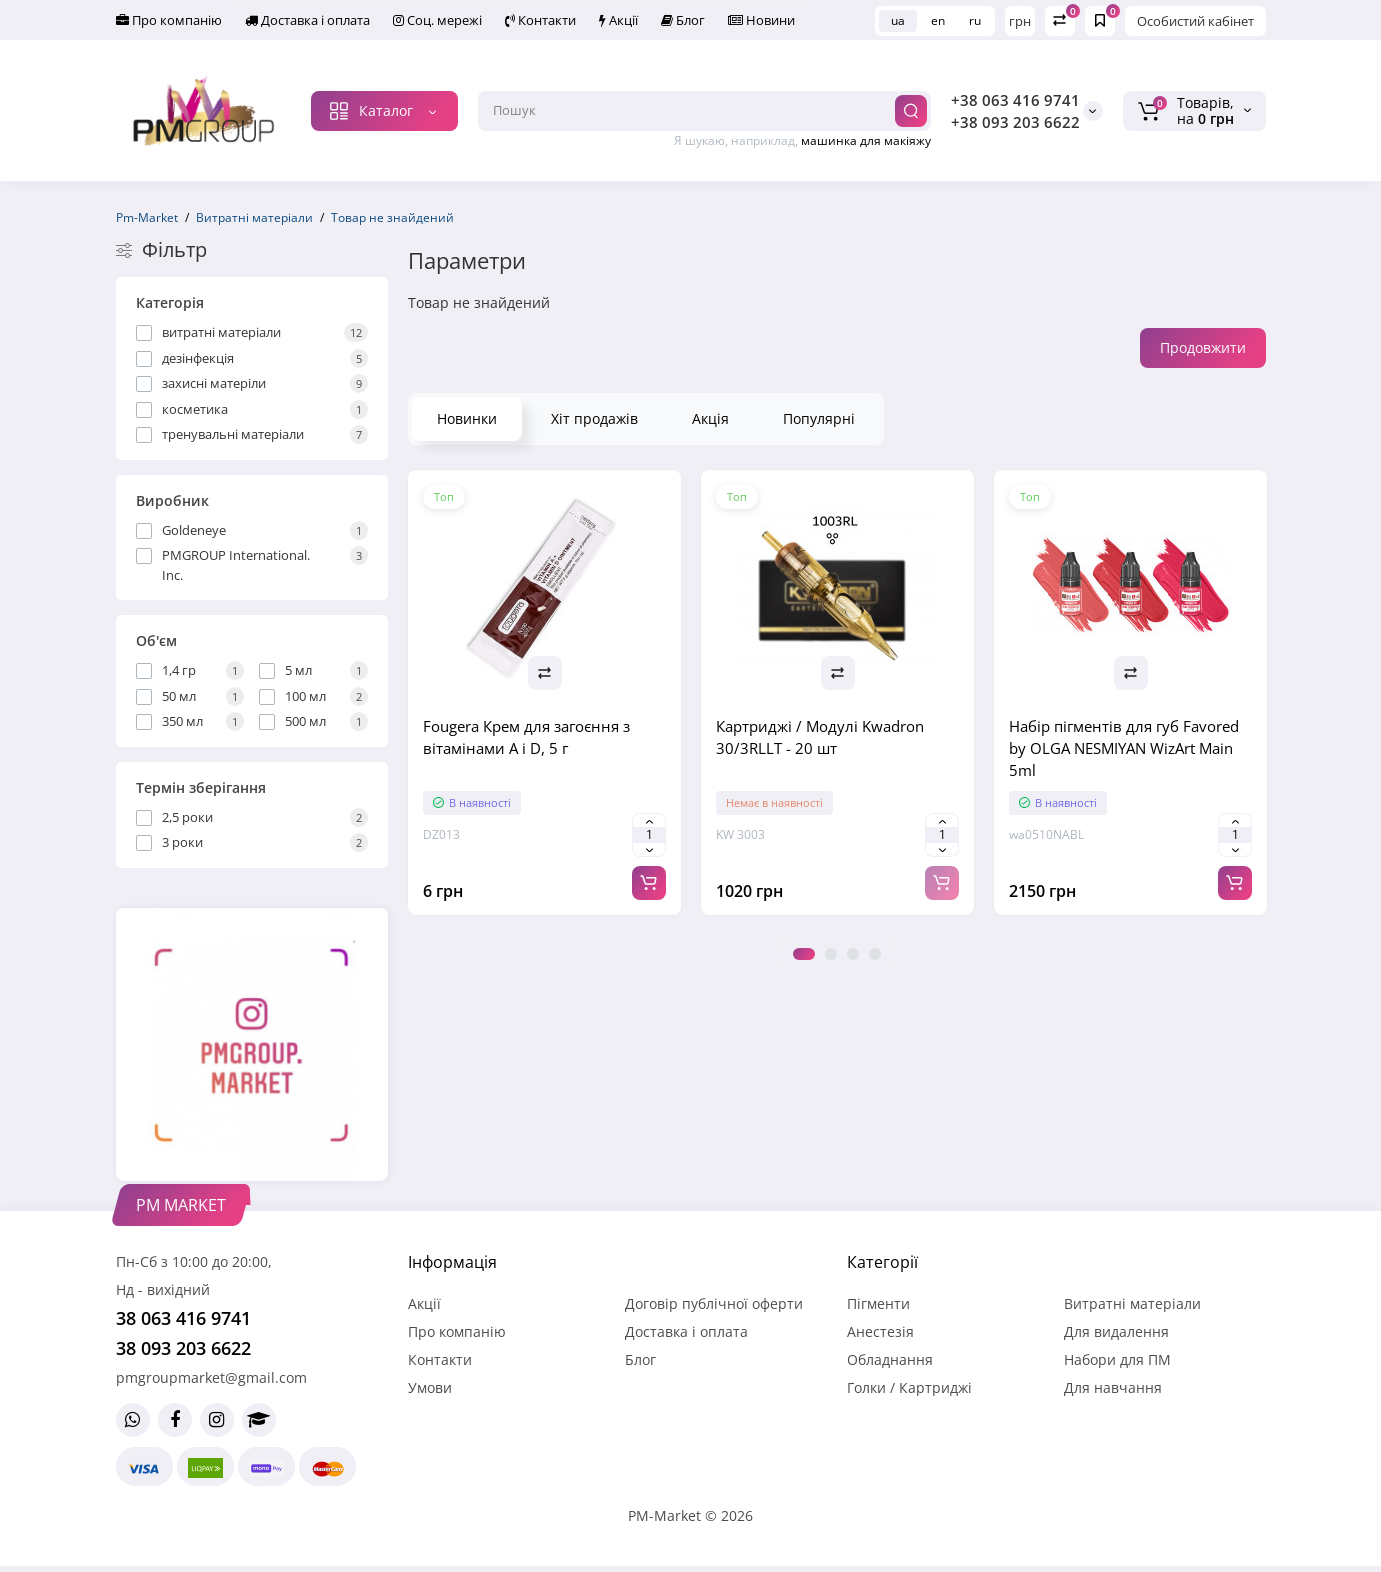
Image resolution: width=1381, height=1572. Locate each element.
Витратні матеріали (254, 217)
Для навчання (1113, 1387)
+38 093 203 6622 (1015, 122)
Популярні (819, 418)
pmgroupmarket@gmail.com (211, 1377)
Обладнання (890, 1359)
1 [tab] (804, 954)
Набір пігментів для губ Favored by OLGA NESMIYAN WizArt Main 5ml (1124, 748)
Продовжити (1203, 347)
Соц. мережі (437, 20)
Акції (618, 20)
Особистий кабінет (1195, 21)
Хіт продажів (594, 418)
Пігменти (878, 1303)
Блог (683, 20)
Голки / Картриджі (909, 1387)
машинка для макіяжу (866, 140)
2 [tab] (831, 954)
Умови (430, 1387)
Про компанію (169, 20)
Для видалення (1116, 1331)
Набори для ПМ (1117, 1359)
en (938, 20)
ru (975, 20)
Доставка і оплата (307, 20)
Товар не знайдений (392, 217)
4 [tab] (875, 954)
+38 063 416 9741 (1015, 100)
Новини (761, 20)
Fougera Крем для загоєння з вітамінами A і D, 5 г (526, 737)
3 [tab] (853, 954)
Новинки (467, 418)
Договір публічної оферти (714, 1303)
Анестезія (880, 1331)
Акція (710, 418)
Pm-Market (147, 217)
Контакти (540, 20)
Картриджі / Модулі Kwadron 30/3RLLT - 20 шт (820, 737)
